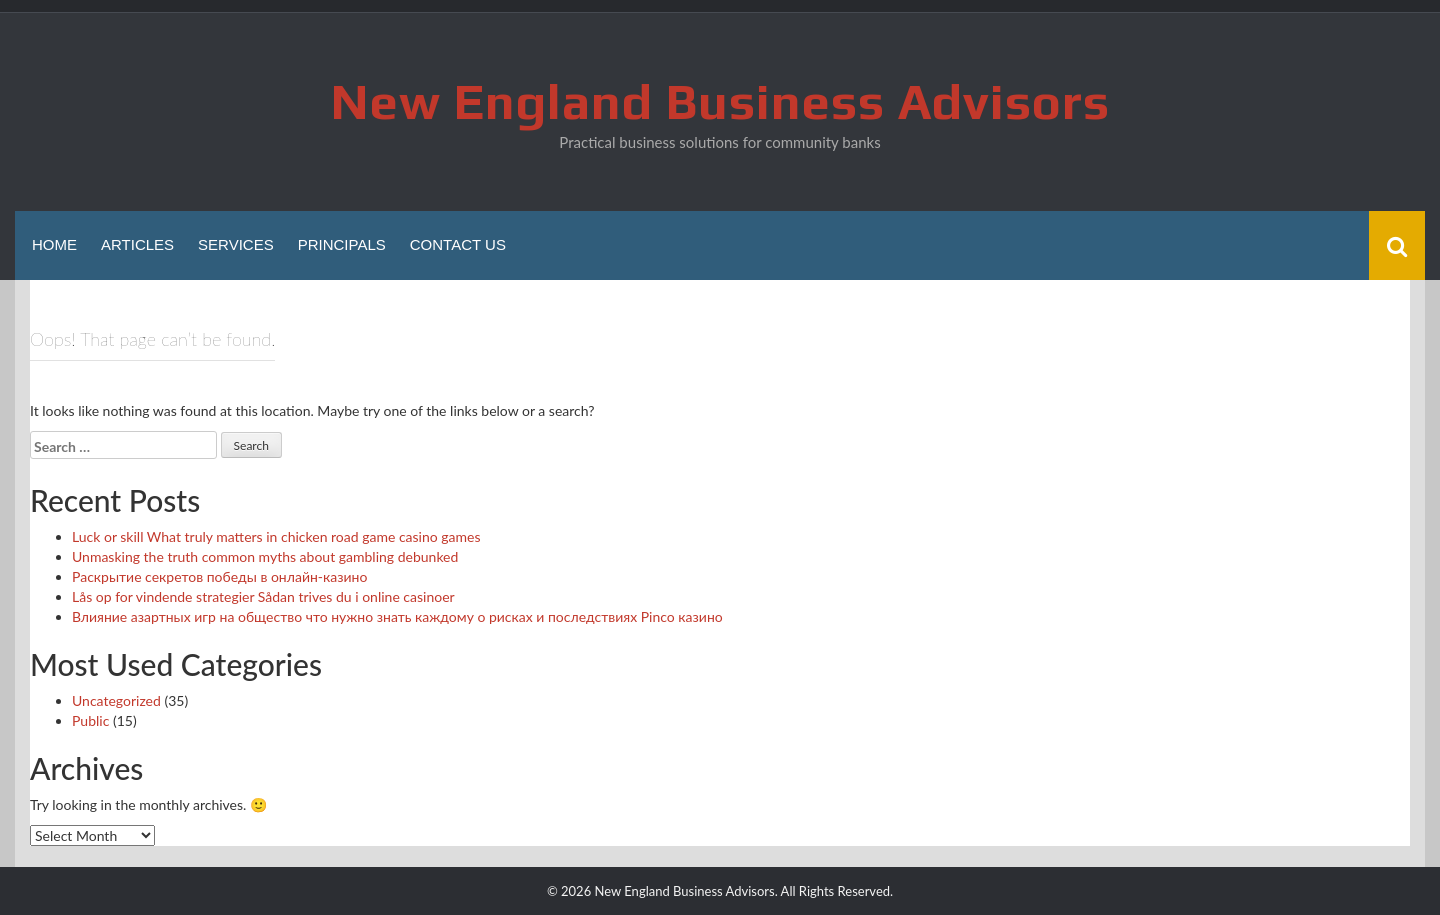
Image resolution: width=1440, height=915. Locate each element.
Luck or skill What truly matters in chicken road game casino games (276, 536)
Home (54, 244)
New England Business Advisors (720, 101)
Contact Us (458, 244)
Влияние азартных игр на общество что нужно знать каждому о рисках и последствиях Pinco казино (397, 616)
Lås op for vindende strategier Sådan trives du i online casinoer (263, 596)
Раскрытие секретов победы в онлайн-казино (219, 576)
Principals (342, 244)
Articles (137, 244)
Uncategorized (116, 700)
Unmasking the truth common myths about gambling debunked (265, 556)
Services (236, 244)
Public (90, 720)
